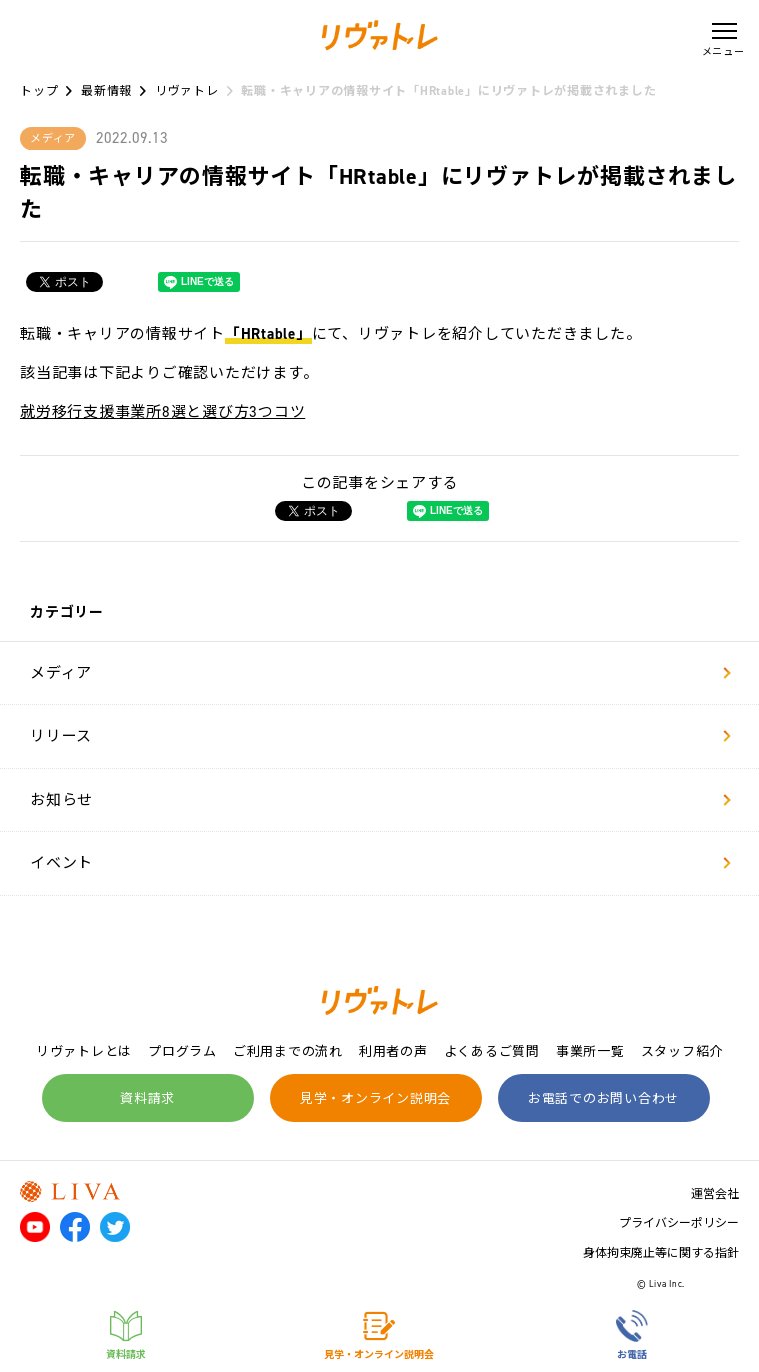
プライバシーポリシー (679, 1223)
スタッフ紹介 (682, 1051)
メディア (380, 673)
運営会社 (715, 1194)
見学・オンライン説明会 (375, 1098)
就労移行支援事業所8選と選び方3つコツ (162, 412)
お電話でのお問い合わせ (603, 1098)
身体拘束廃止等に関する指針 (661, 1253)
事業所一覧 (590, 1051)
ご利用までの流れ (288, 1051)
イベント (380, 863)
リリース (380, 736)
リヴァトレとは (84, 1051)
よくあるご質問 (492, 1051)
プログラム (182, 1051)
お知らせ (380, 800)
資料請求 (147, 1098)
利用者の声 (393, 1051)
